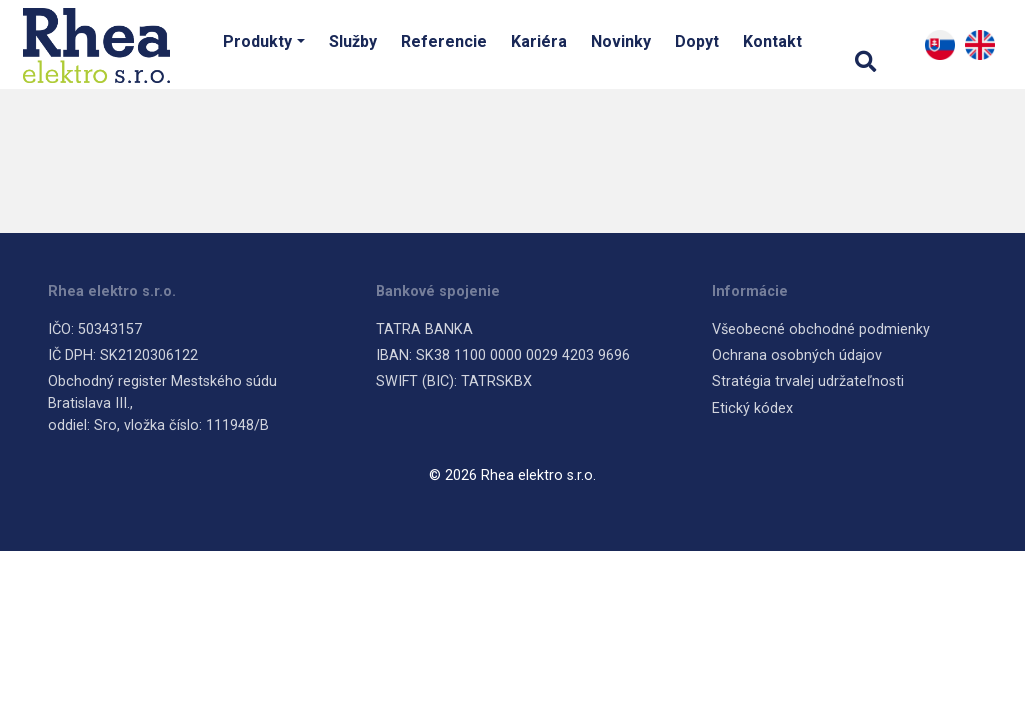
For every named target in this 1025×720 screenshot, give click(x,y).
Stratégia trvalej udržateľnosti (808, 381)
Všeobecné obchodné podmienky (821, 329)
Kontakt (772, 41)
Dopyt (697, 41)
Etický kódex (752, 408)
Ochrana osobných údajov (797, 355)
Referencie (444, 41)
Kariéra (539, 41)
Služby (353, 41)
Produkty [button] (257, 41)
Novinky (621, 41)
